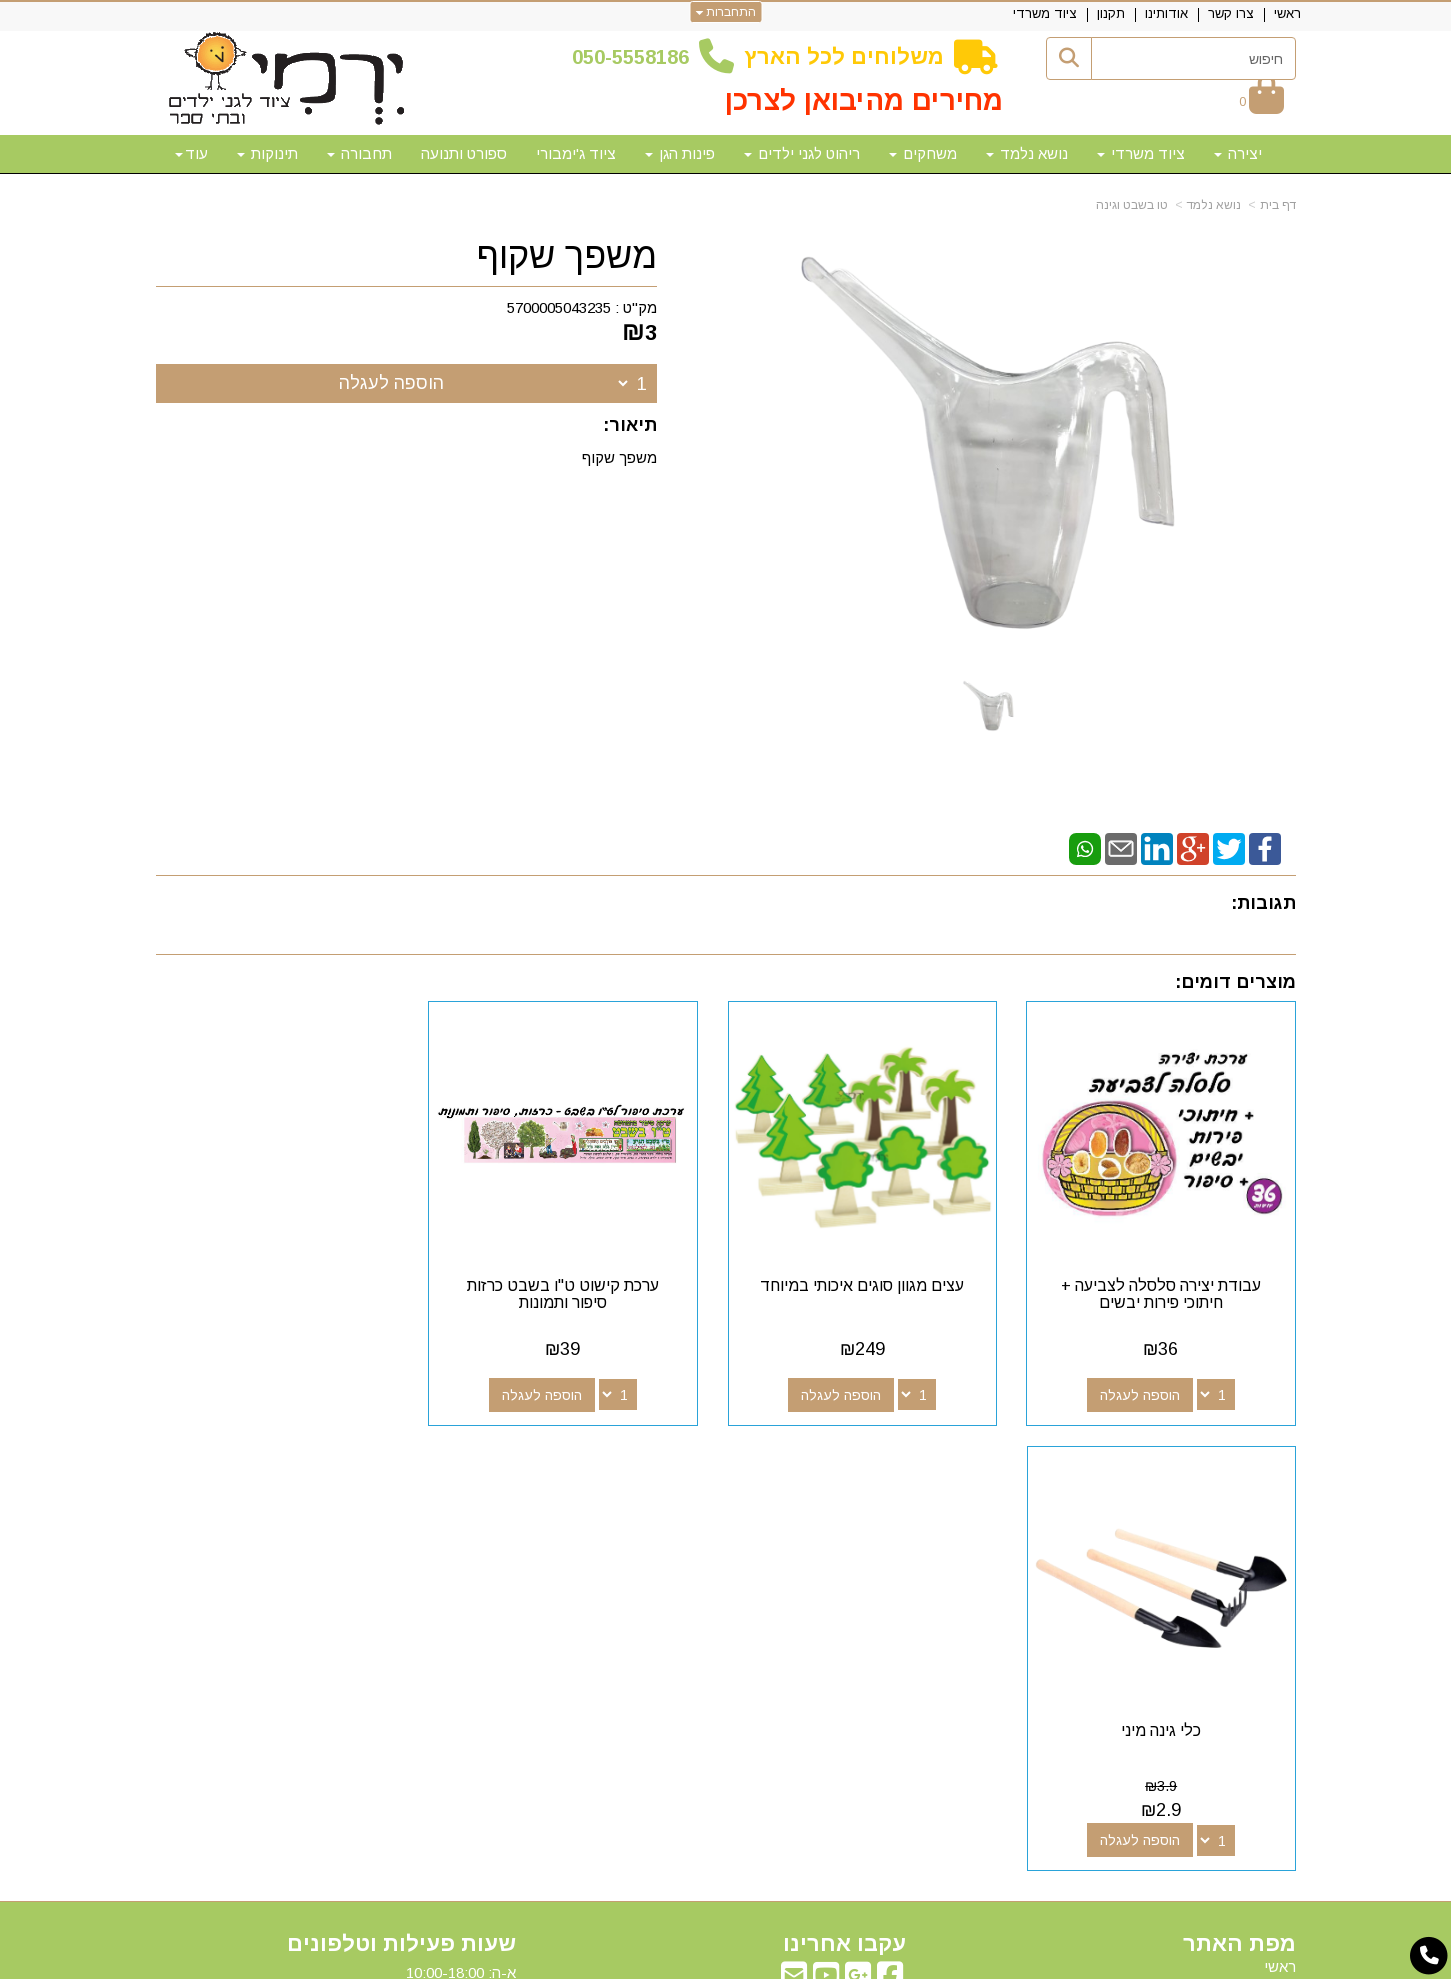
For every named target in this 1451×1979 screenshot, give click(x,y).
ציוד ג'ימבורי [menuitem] (576, 153)
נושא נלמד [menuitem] (1027, 153)
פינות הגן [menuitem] (680, 153)
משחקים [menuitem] (923, 153)
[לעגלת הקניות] (1261, 101)
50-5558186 (636, 57)
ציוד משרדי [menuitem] (1045, 13)
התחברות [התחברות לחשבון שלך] (725, 12)
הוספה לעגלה (391, 383)
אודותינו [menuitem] (1166, 13)
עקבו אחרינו (844, 1492)
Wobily (789, 1961)
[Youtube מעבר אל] (826, 1528)
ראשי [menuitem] (1287, 13)
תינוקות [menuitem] (267, 153)
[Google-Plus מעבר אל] (858, 1528)
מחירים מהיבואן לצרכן (864, 100)
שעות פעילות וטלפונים (401, 1492)
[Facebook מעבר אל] (890, 1528)
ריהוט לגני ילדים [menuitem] (802, 153)
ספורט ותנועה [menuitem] (464, 153)
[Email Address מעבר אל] (794, 1528)
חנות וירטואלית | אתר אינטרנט (597, 1961)
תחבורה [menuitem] (359, 153)
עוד (191, 153)
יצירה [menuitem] (1238, 153)
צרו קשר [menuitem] (1231, 13)
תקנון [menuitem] (1111, 13)
